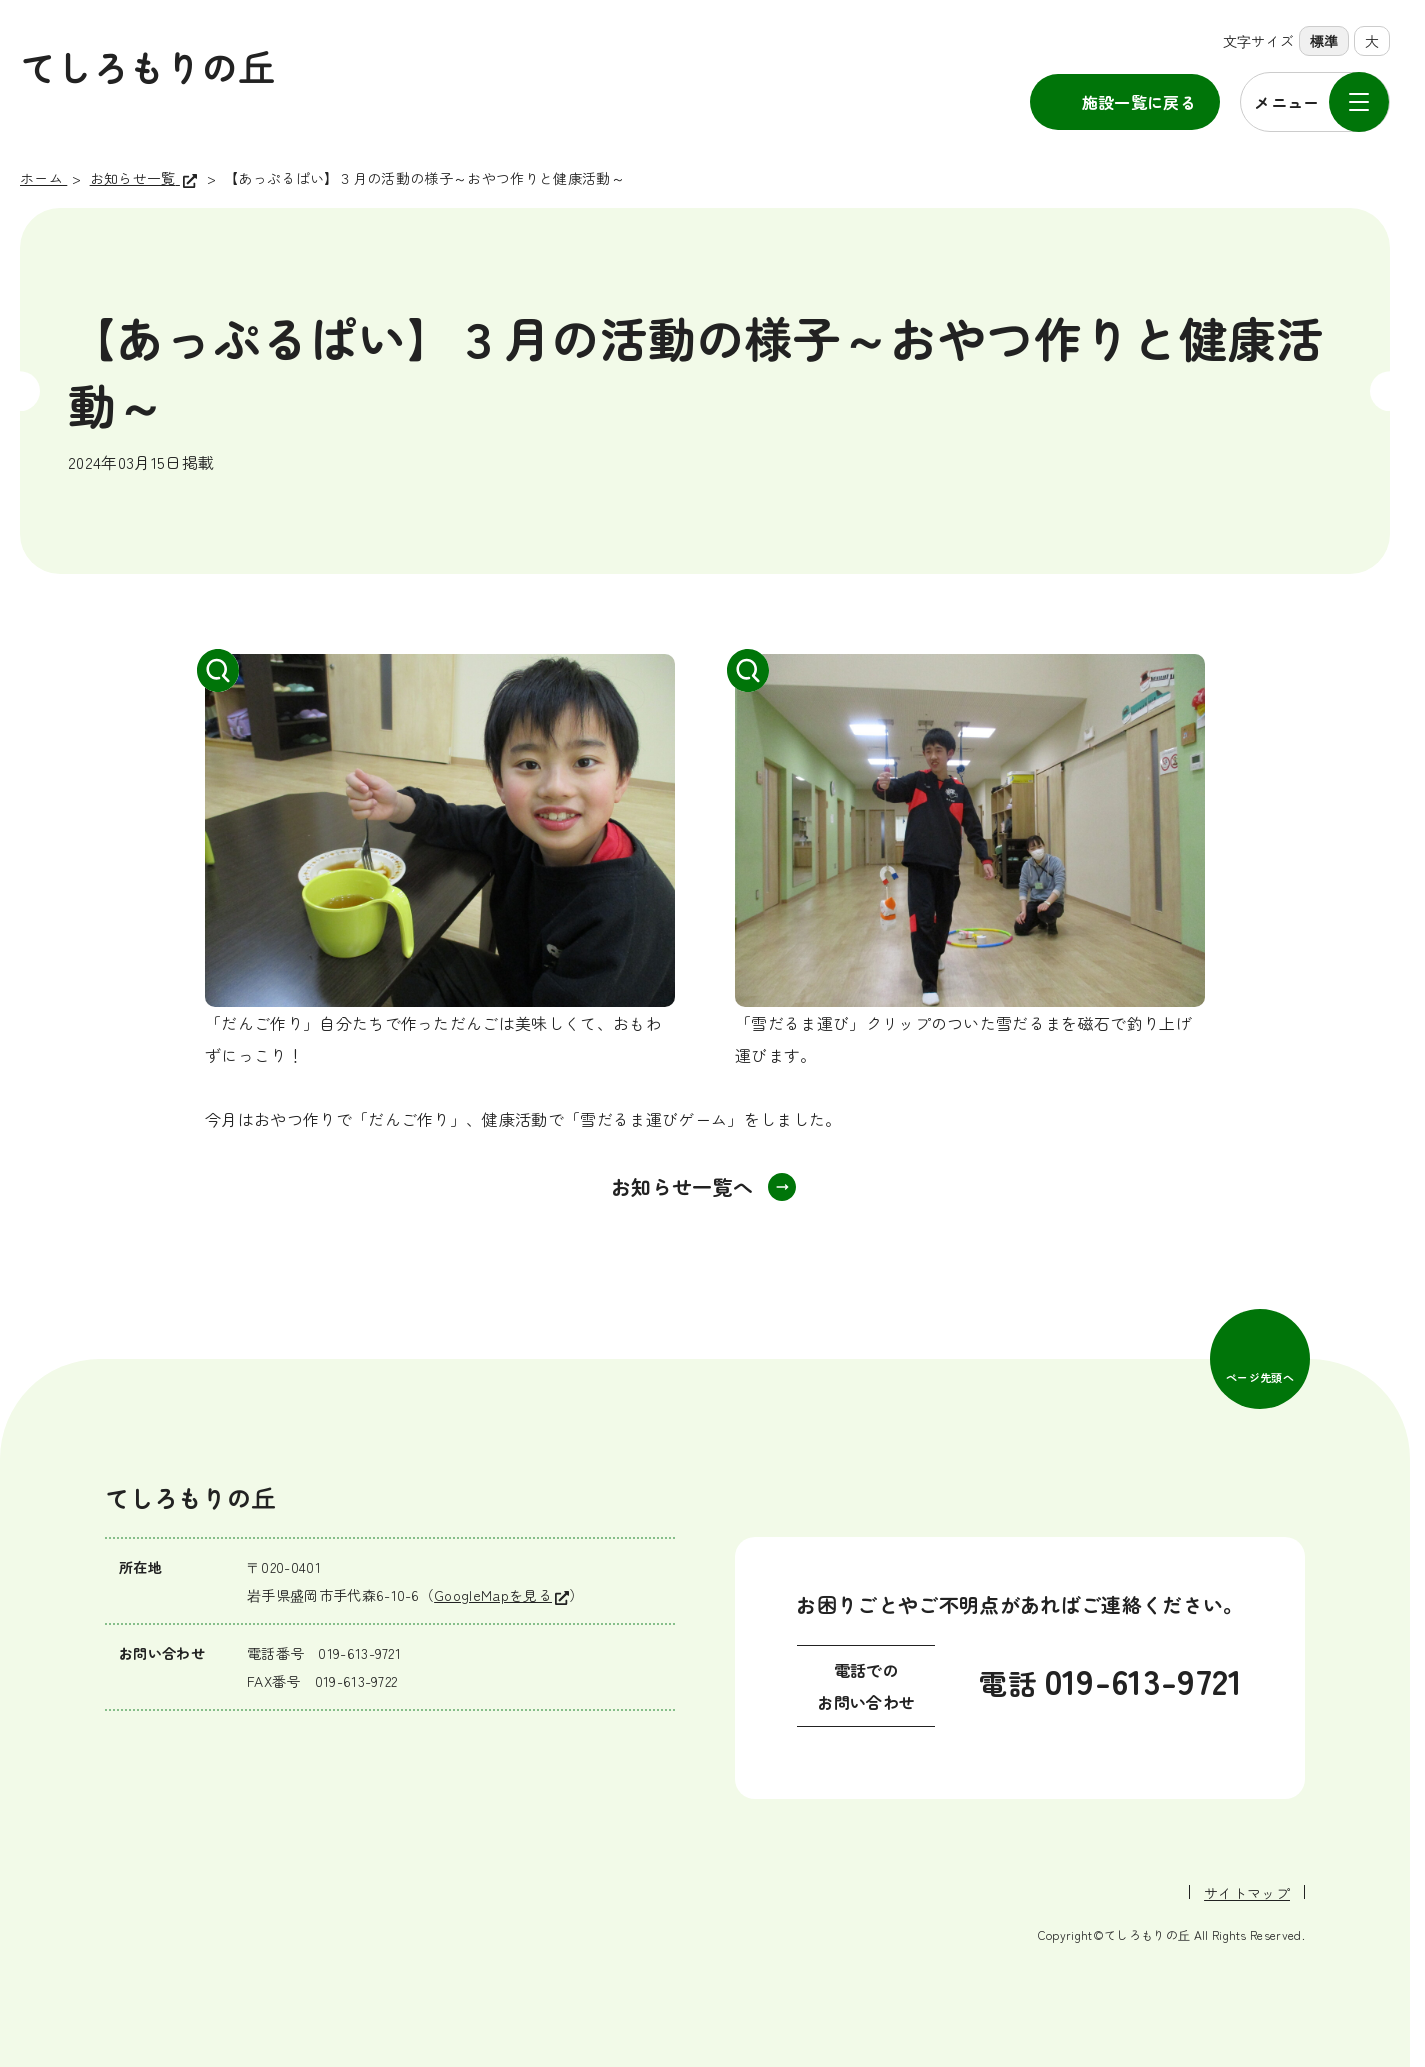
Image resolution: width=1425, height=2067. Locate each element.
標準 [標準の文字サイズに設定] (1324, 41)
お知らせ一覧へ (682, 1186)
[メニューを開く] (1315, 102)
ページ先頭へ (1260, 1377)
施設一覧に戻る (1139, 102)
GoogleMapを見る (493, 1595)
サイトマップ (1247, 1893)
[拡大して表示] (440, 830)
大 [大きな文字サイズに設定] (1372, 41)
